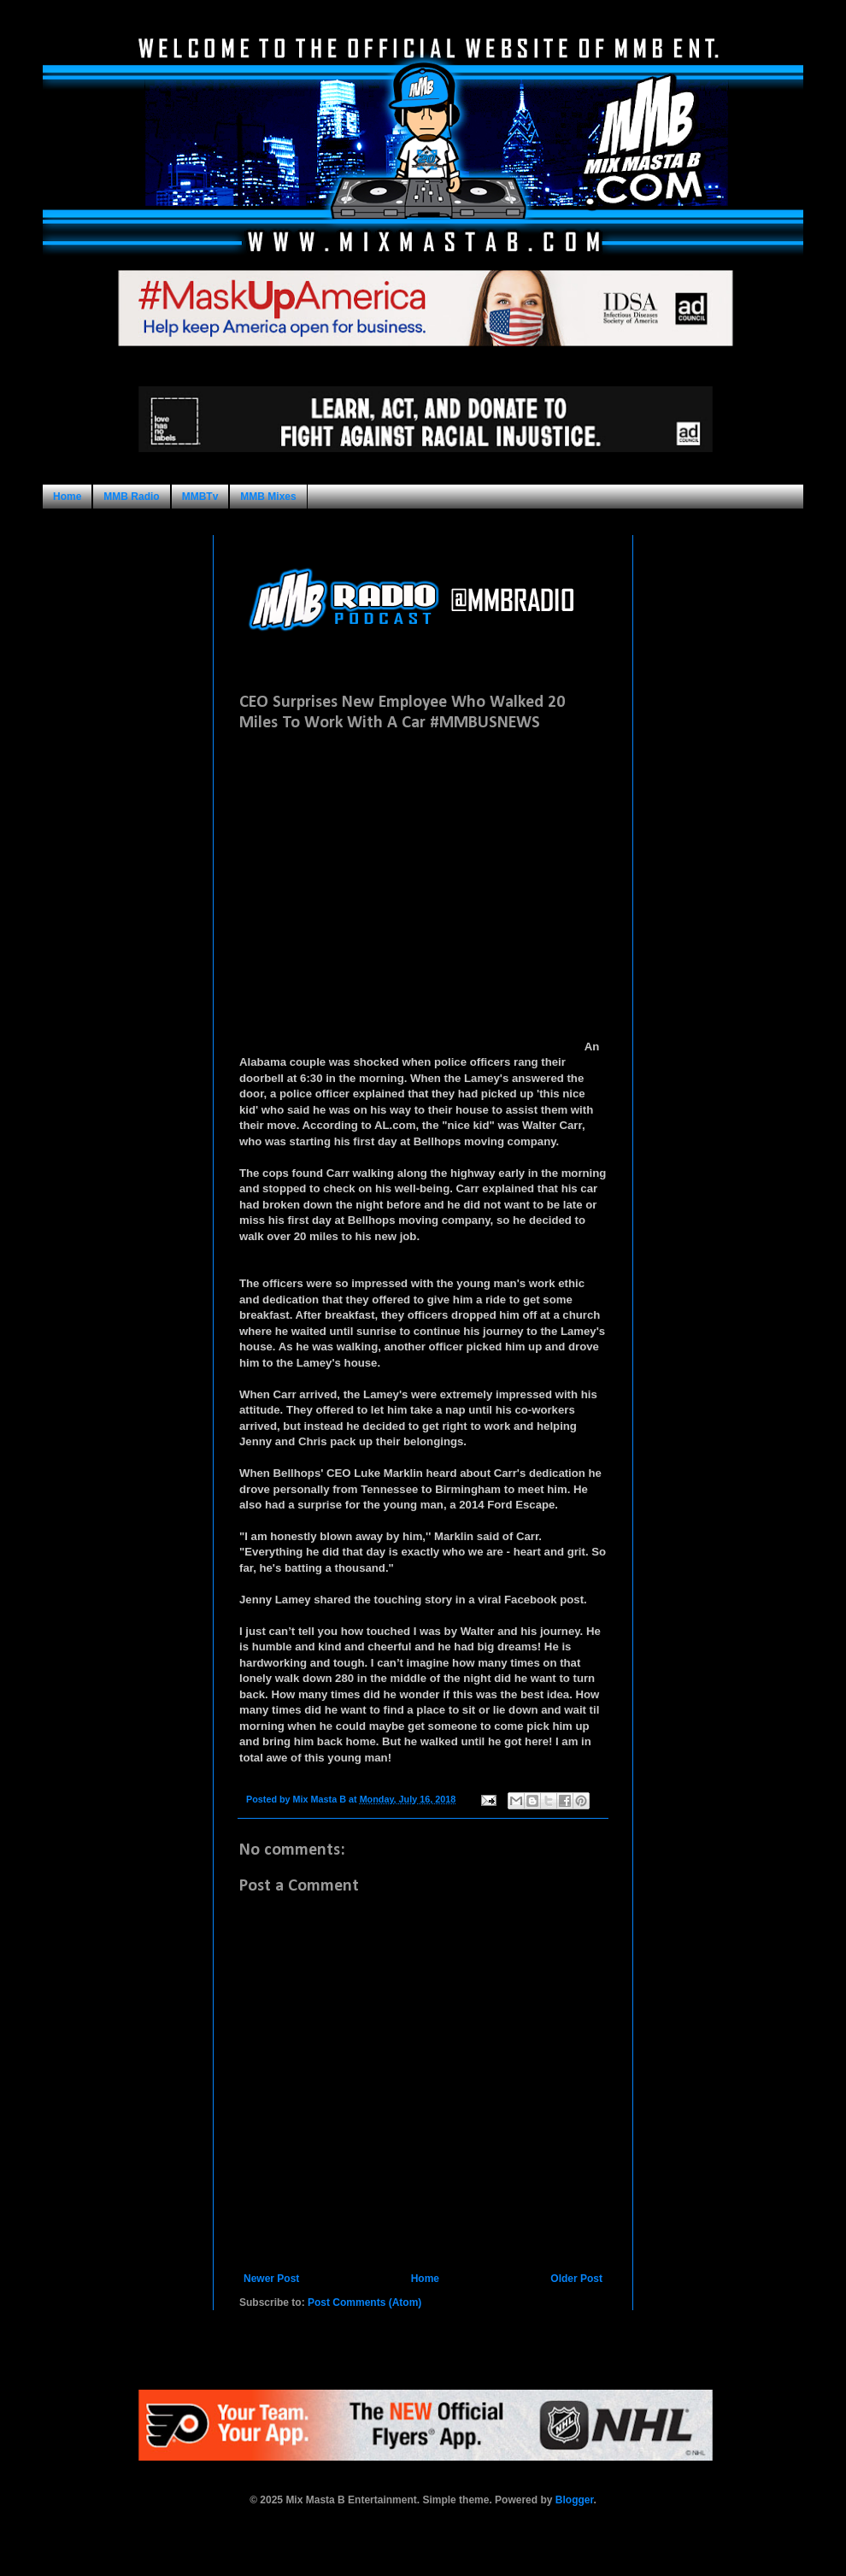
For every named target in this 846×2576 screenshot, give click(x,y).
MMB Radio (131, 497)
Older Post (576, 2279)
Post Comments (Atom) (364, 2302)
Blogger (574, 2500)
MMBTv (200, 497)
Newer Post (271, 2279)
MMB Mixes (268, 497)
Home (67, 497)
